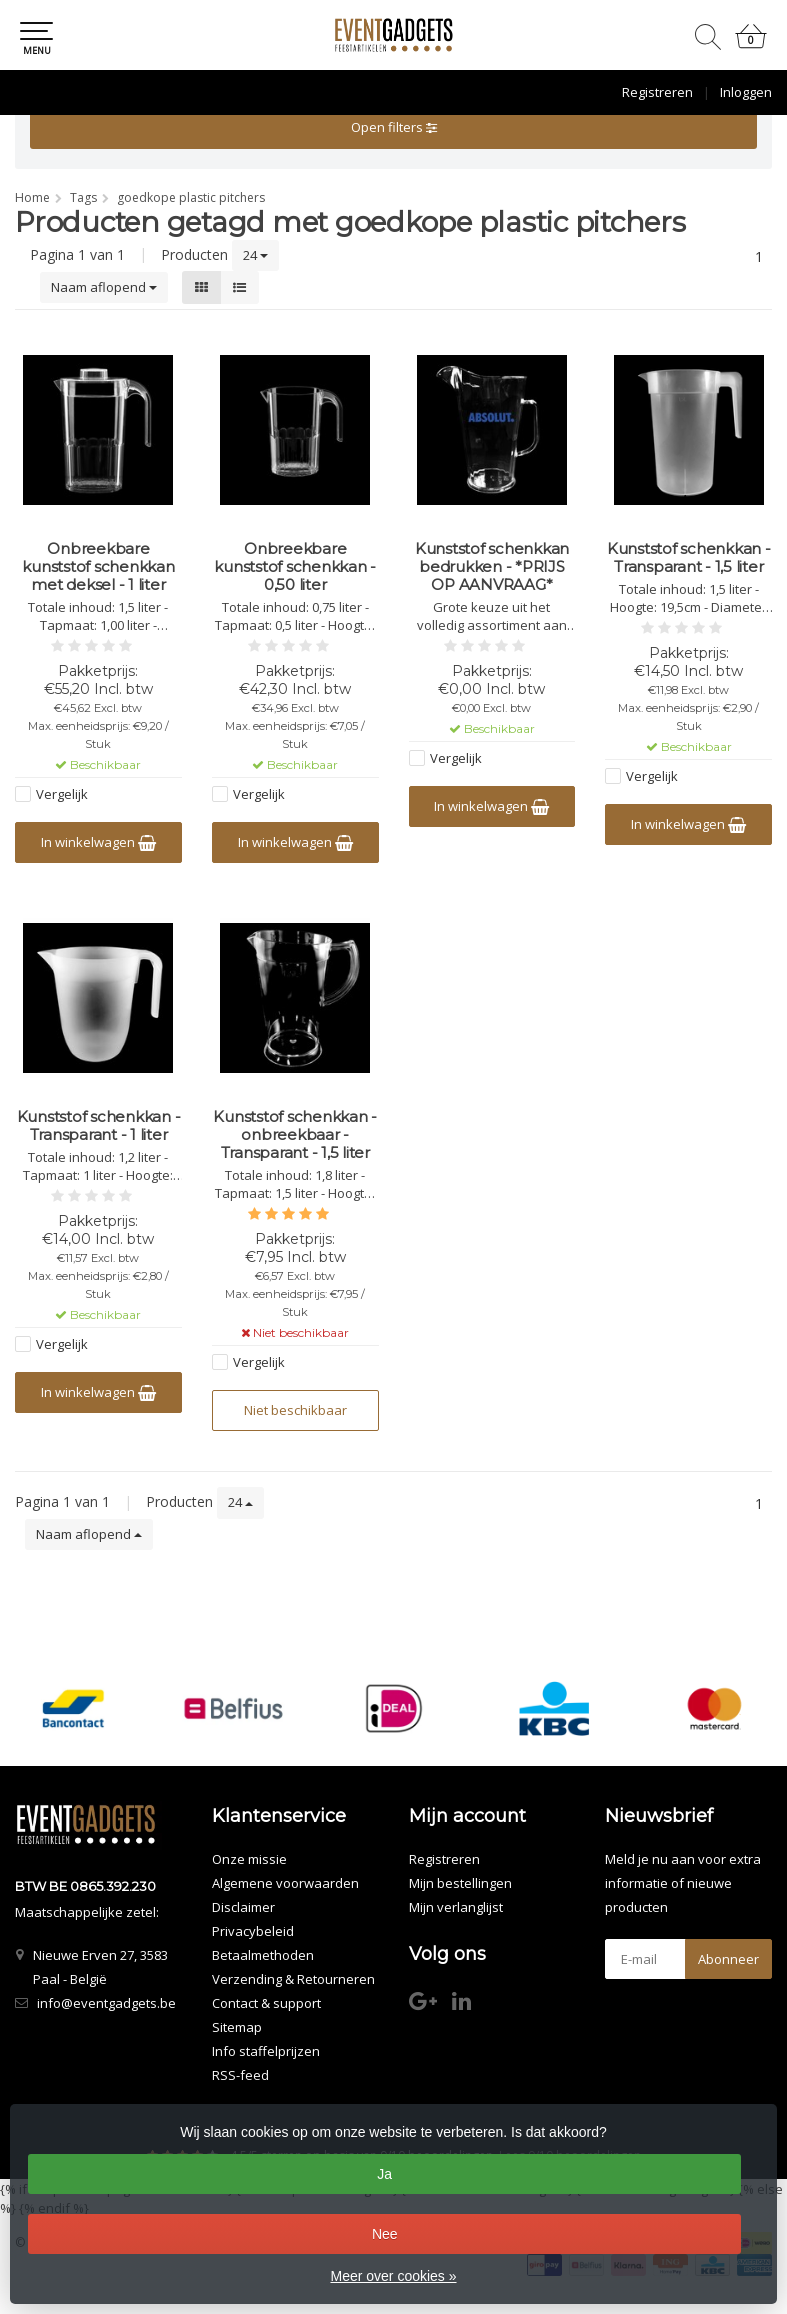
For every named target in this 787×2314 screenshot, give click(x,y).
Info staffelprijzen (266, 2051)
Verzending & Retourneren (293, 1979)
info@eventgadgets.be (106, 2003)
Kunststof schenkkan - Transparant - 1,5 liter (689, 558)
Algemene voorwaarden (285, 1883)
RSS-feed (240, 2075)
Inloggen (746, 92)
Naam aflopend (104, 287)
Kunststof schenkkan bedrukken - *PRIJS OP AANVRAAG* (492, 567)
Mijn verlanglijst (456, 1907)
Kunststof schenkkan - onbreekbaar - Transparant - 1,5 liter (295, 1135)
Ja (384, 2174)
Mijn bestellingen (460, 1883)
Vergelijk (62, 794)
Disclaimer (243, 1907)
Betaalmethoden (263, 1955)
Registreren (657, 92)
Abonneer (728, 1959)
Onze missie (249, 1859)
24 (255, 255)
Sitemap (237, 2027)
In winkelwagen (98, 842)
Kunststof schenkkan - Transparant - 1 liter (99, 1126)
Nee (385, 2234)
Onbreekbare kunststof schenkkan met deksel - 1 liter (98, 567)
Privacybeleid (253, 1931)
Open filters (394, 127)
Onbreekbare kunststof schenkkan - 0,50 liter (295, 567)
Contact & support (266, 2003)
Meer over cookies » (393, 2276)
